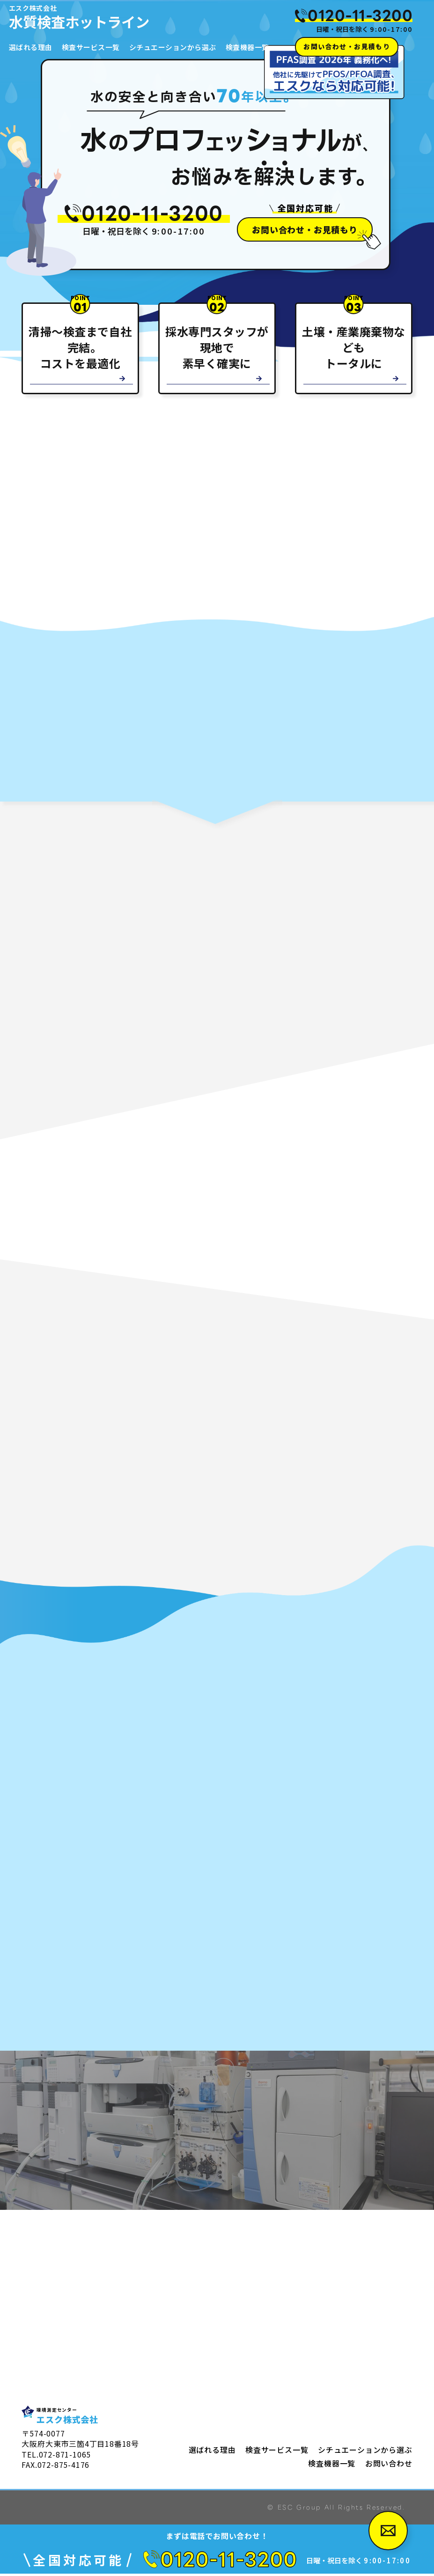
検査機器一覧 (251, 47)
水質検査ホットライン (141, 17)
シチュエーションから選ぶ (175, 47)
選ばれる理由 (31, 47)
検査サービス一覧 (91, 47)
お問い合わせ (388, 2464)
